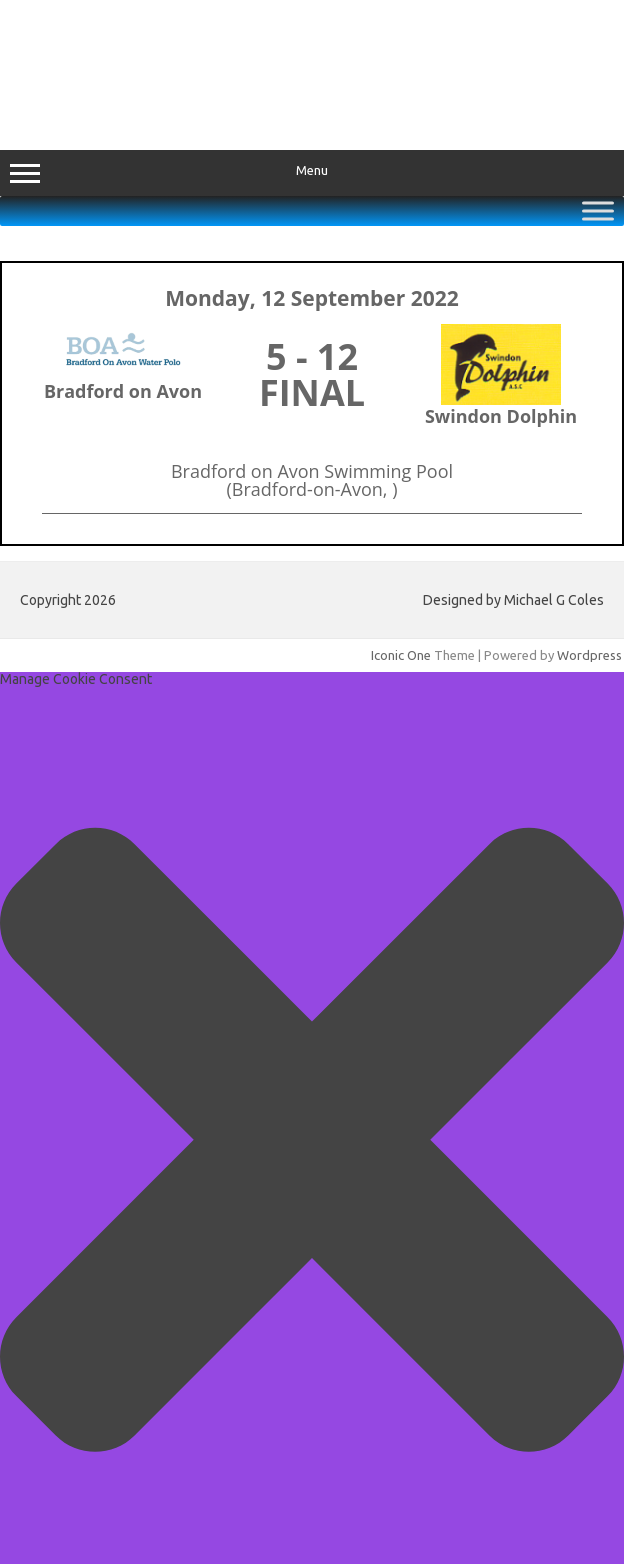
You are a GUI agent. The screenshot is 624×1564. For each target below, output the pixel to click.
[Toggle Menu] (598, 210)
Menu (312, 173)
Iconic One (401, 655)
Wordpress (589, 655)
